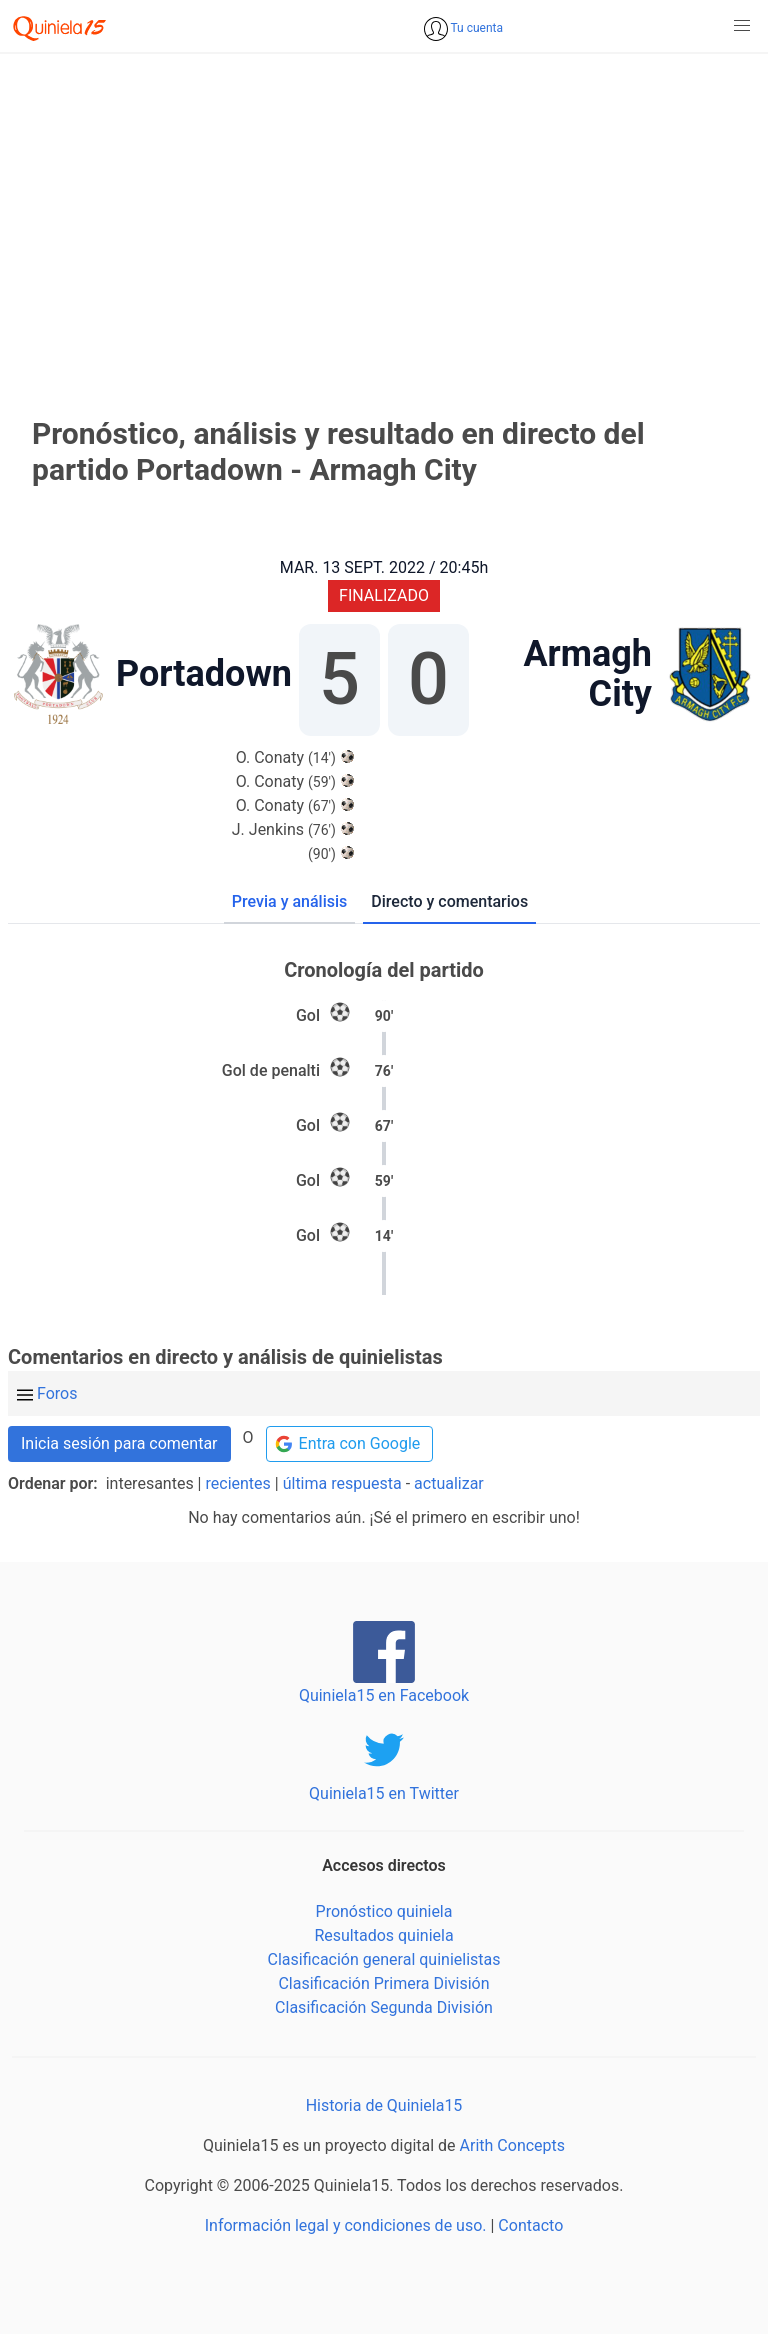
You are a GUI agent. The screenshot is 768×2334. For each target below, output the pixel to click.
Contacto (530, 2225)
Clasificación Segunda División (384, 2007)
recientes (238, 1483)
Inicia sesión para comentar (119, 1443)
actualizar (449, 1483)
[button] (742, 26)
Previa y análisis (289, 901)
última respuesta (342, 1483)
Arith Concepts (512, 2145)
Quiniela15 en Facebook (384, 1695)
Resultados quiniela (383, 1935)
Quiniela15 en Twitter (384, 1793)
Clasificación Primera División (383, 1983)
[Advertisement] (384, 208)
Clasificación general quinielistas (383, 1959)
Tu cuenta (475, 28)
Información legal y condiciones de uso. (346, 2225)
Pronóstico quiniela (384, 1911)
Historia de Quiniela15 (384, 2105)
